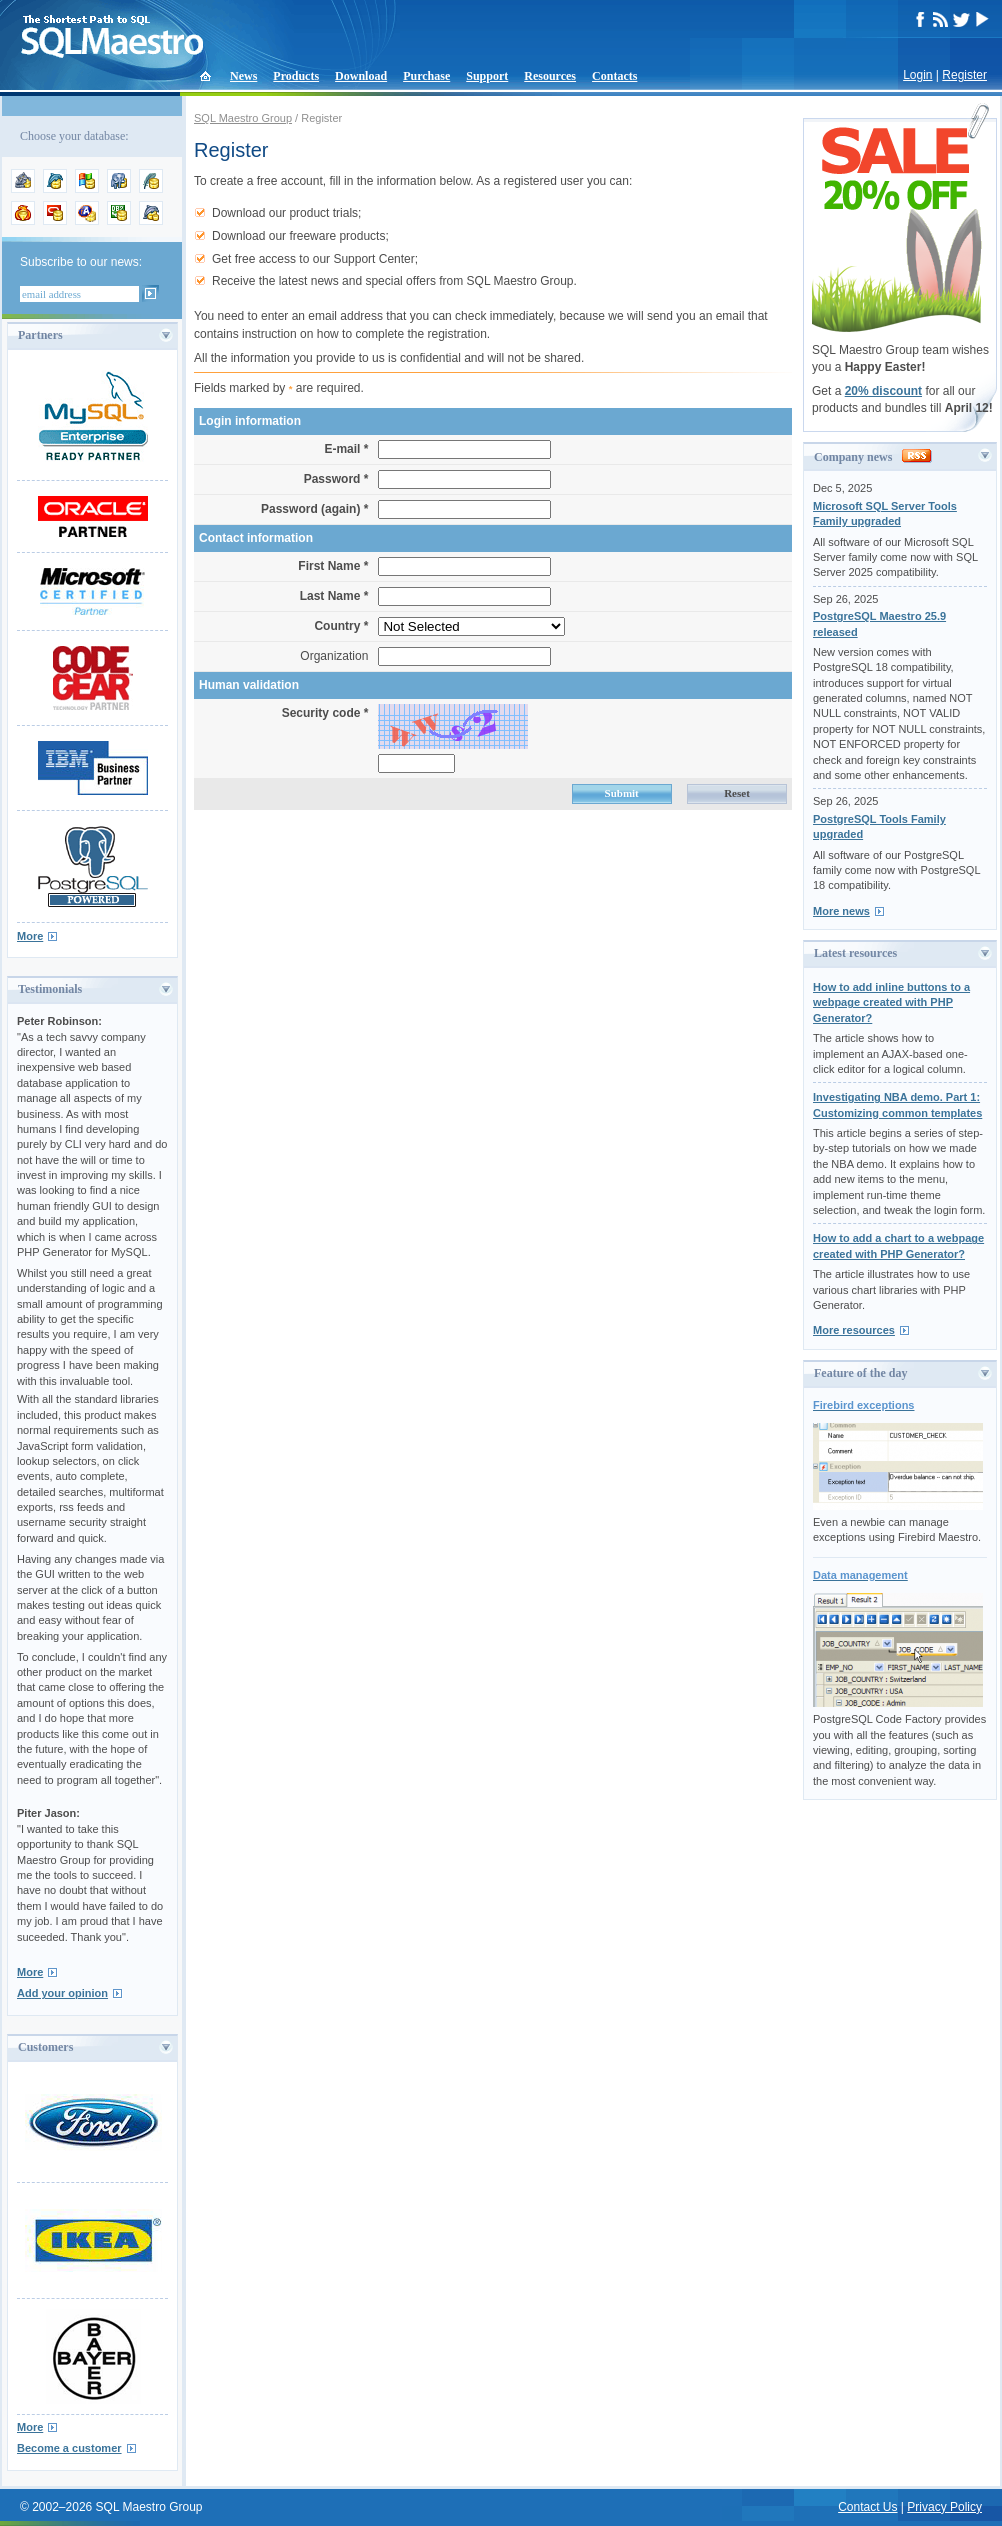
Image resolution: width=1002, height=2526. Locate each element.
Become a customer (69, 2448)
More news (841, 911)
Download (361, 76)
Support (487, 76)
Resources (550, 76)
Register (964, 75)
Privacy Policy (944, 2507)
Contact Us (867, 2507)
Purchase (426, 76)
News (243, 76)
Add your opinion (62, 1993)
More (30, 936)
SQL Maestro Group (243, 118)
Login (917, 75)
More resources (854, 1330)
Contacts (614, 76)
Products (296, 76)
